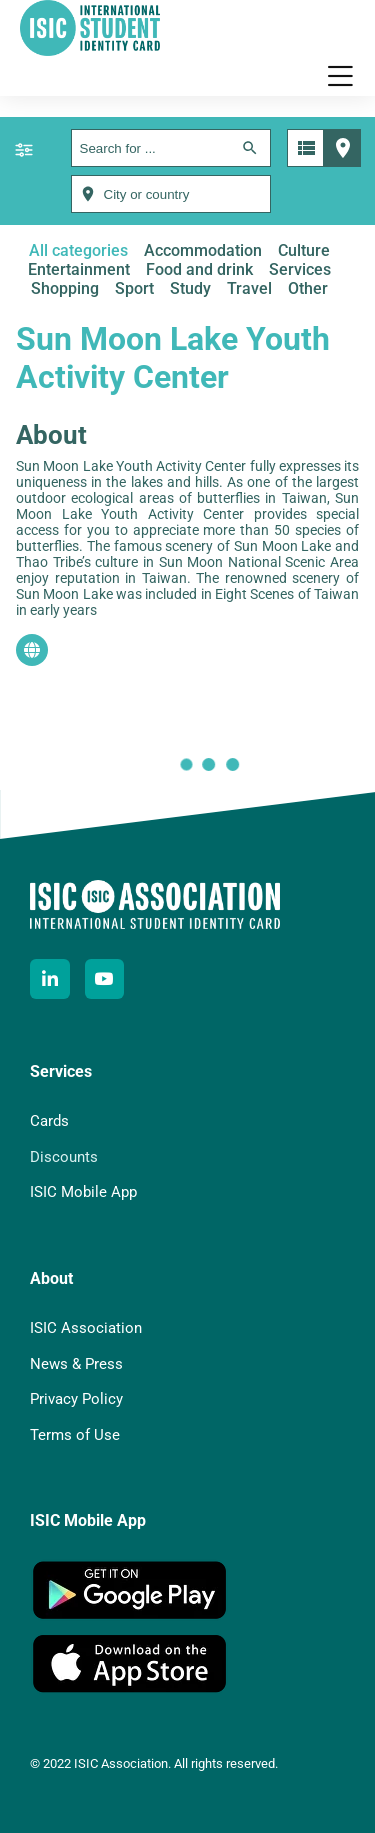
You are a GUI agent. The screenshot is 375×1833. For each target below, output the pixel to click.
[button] (340, 76)
